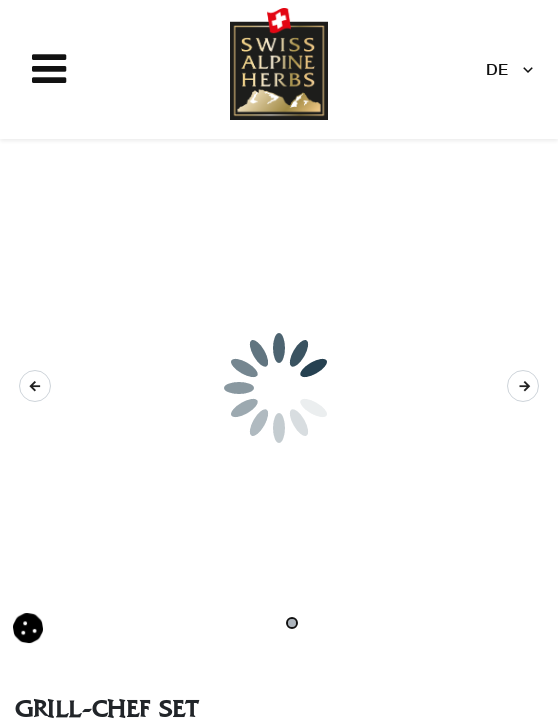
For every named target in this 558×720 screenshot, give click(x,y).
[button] (35, 386)
